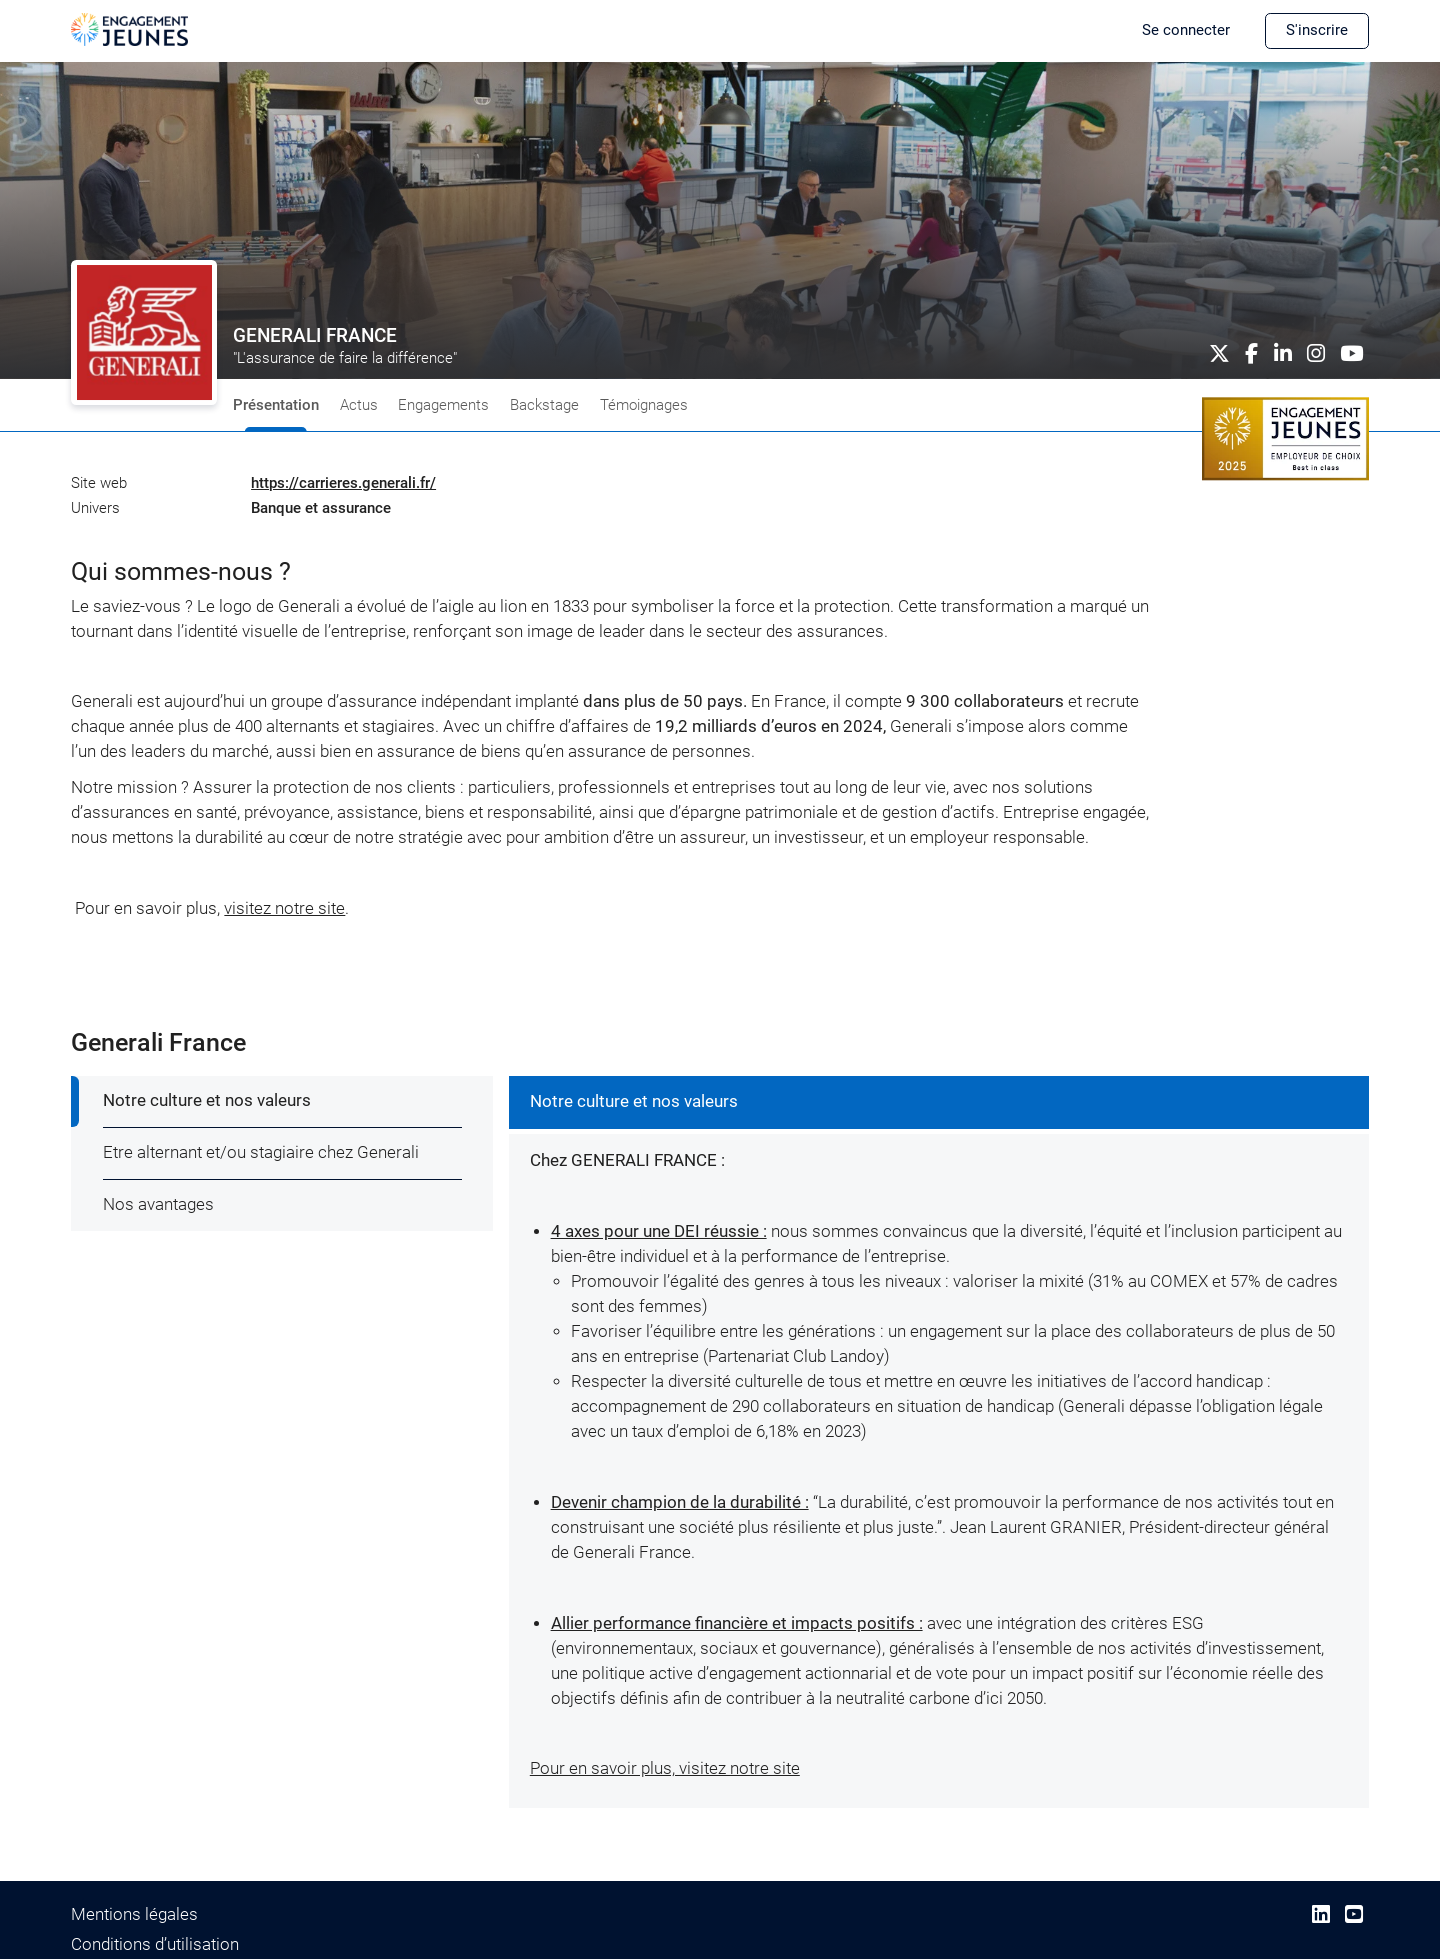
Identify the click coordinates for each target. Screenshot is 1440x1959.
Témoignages (644, 405)
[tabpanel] (939, 1442)
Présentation (276, 405)
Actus (359, 405)
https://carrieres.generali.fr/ (343, 483)
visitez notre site (284, 908)
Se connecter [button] (1186, 30)
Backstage (544, 405)
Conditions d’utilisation (155, 1944)
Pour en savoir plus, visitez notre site (665, 1768)
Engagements (443, 405)
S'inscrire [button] (1317, 30)
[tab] (283, 1102)
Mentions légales (134, 1914)
